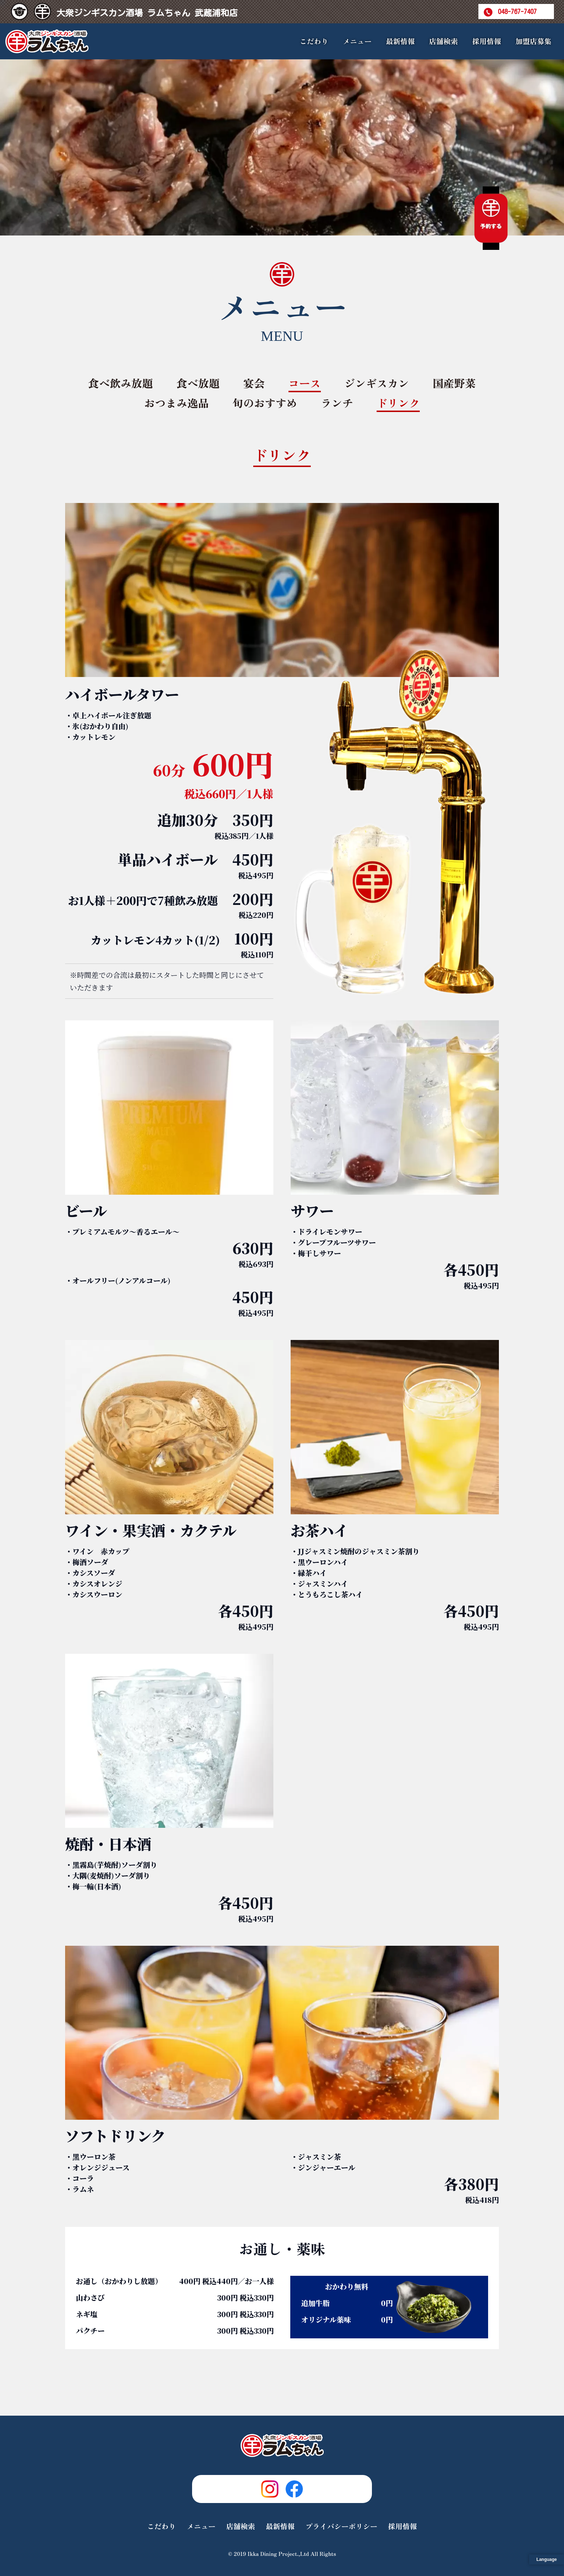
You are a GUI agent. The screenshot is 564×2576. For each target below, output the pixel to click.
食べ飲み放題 (120, 383)
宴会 (254, 383)
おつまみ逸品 (176, 403)
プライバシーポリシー (341, 2526)
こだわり (314, 41)
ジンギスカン (376, 383)
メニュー (201, 2526)
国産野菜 (454, 383)
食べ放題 (198, 383)
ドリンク (398, 403)
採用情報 (486, 41)
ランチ (337, 403)
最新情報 (400, 41)
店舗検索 (443, 41)
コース (304, 383)
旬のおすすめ (264, 403)
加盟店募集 (533, 41)
